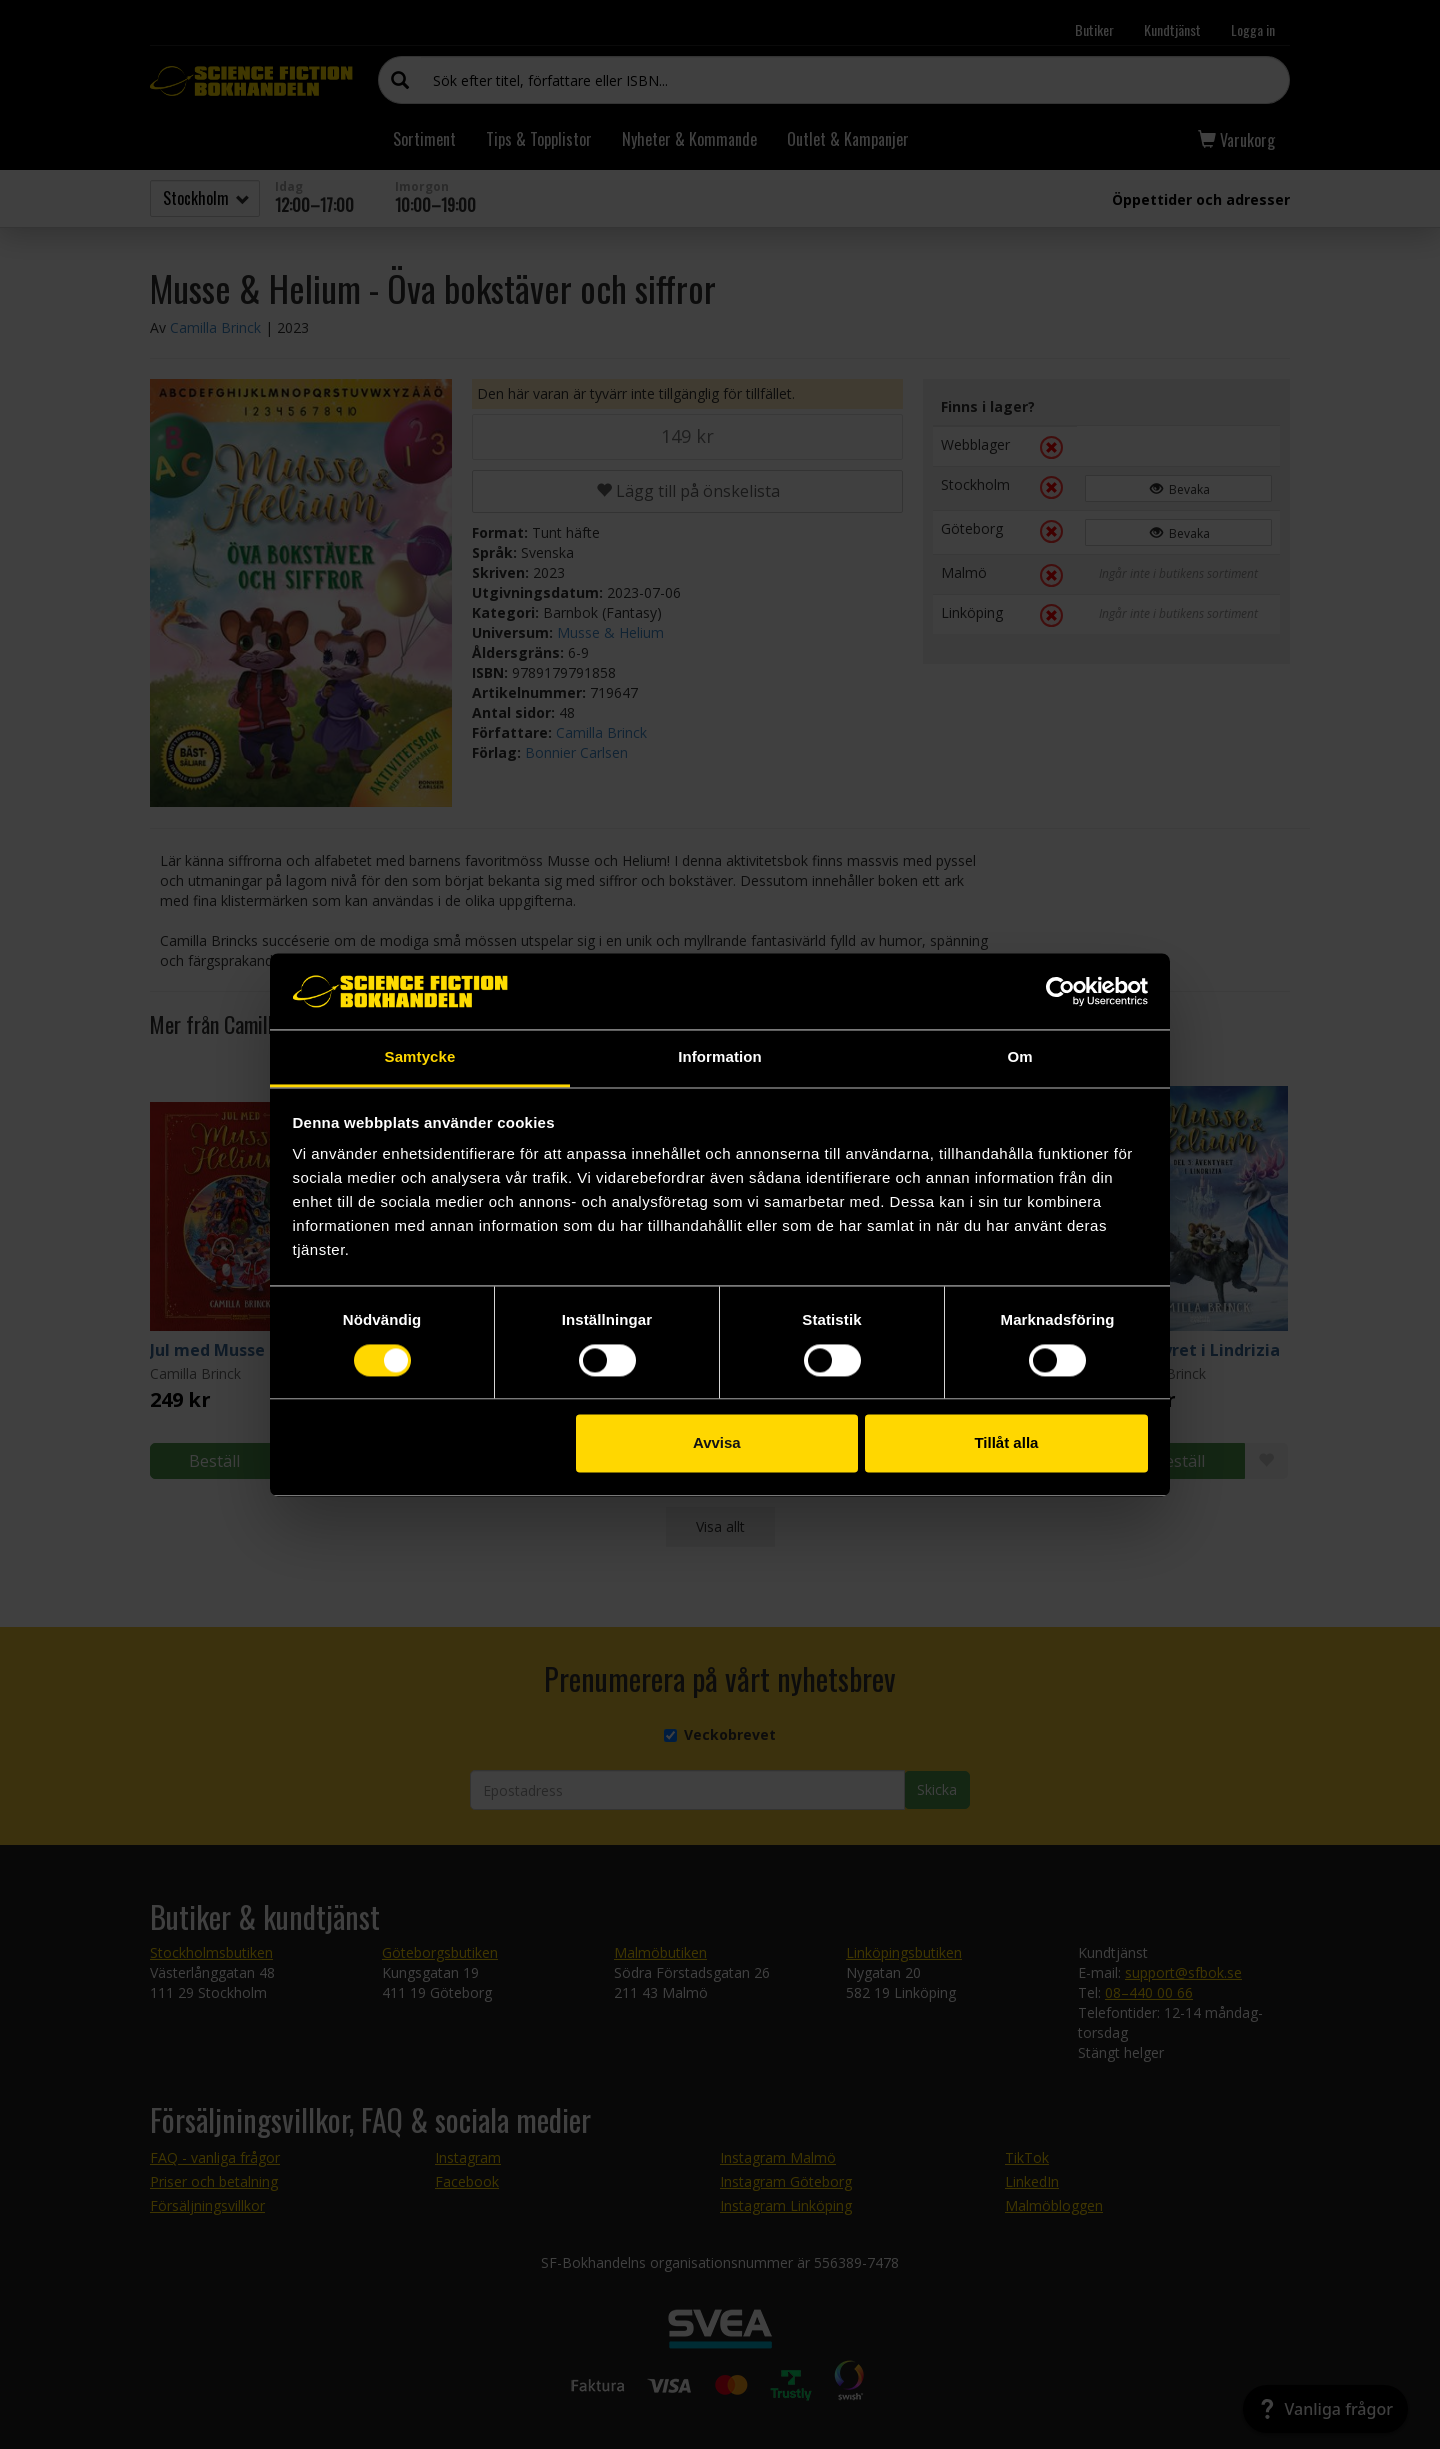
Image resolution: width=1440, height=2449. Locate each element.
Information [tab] (720, 1057)
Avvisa (717, 1443)
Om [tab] (1019, 1057)
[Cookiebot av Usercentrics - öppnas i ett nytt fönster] (1060, 991)
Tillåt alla (1006, 1443)
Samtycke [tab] (420, 1057)
